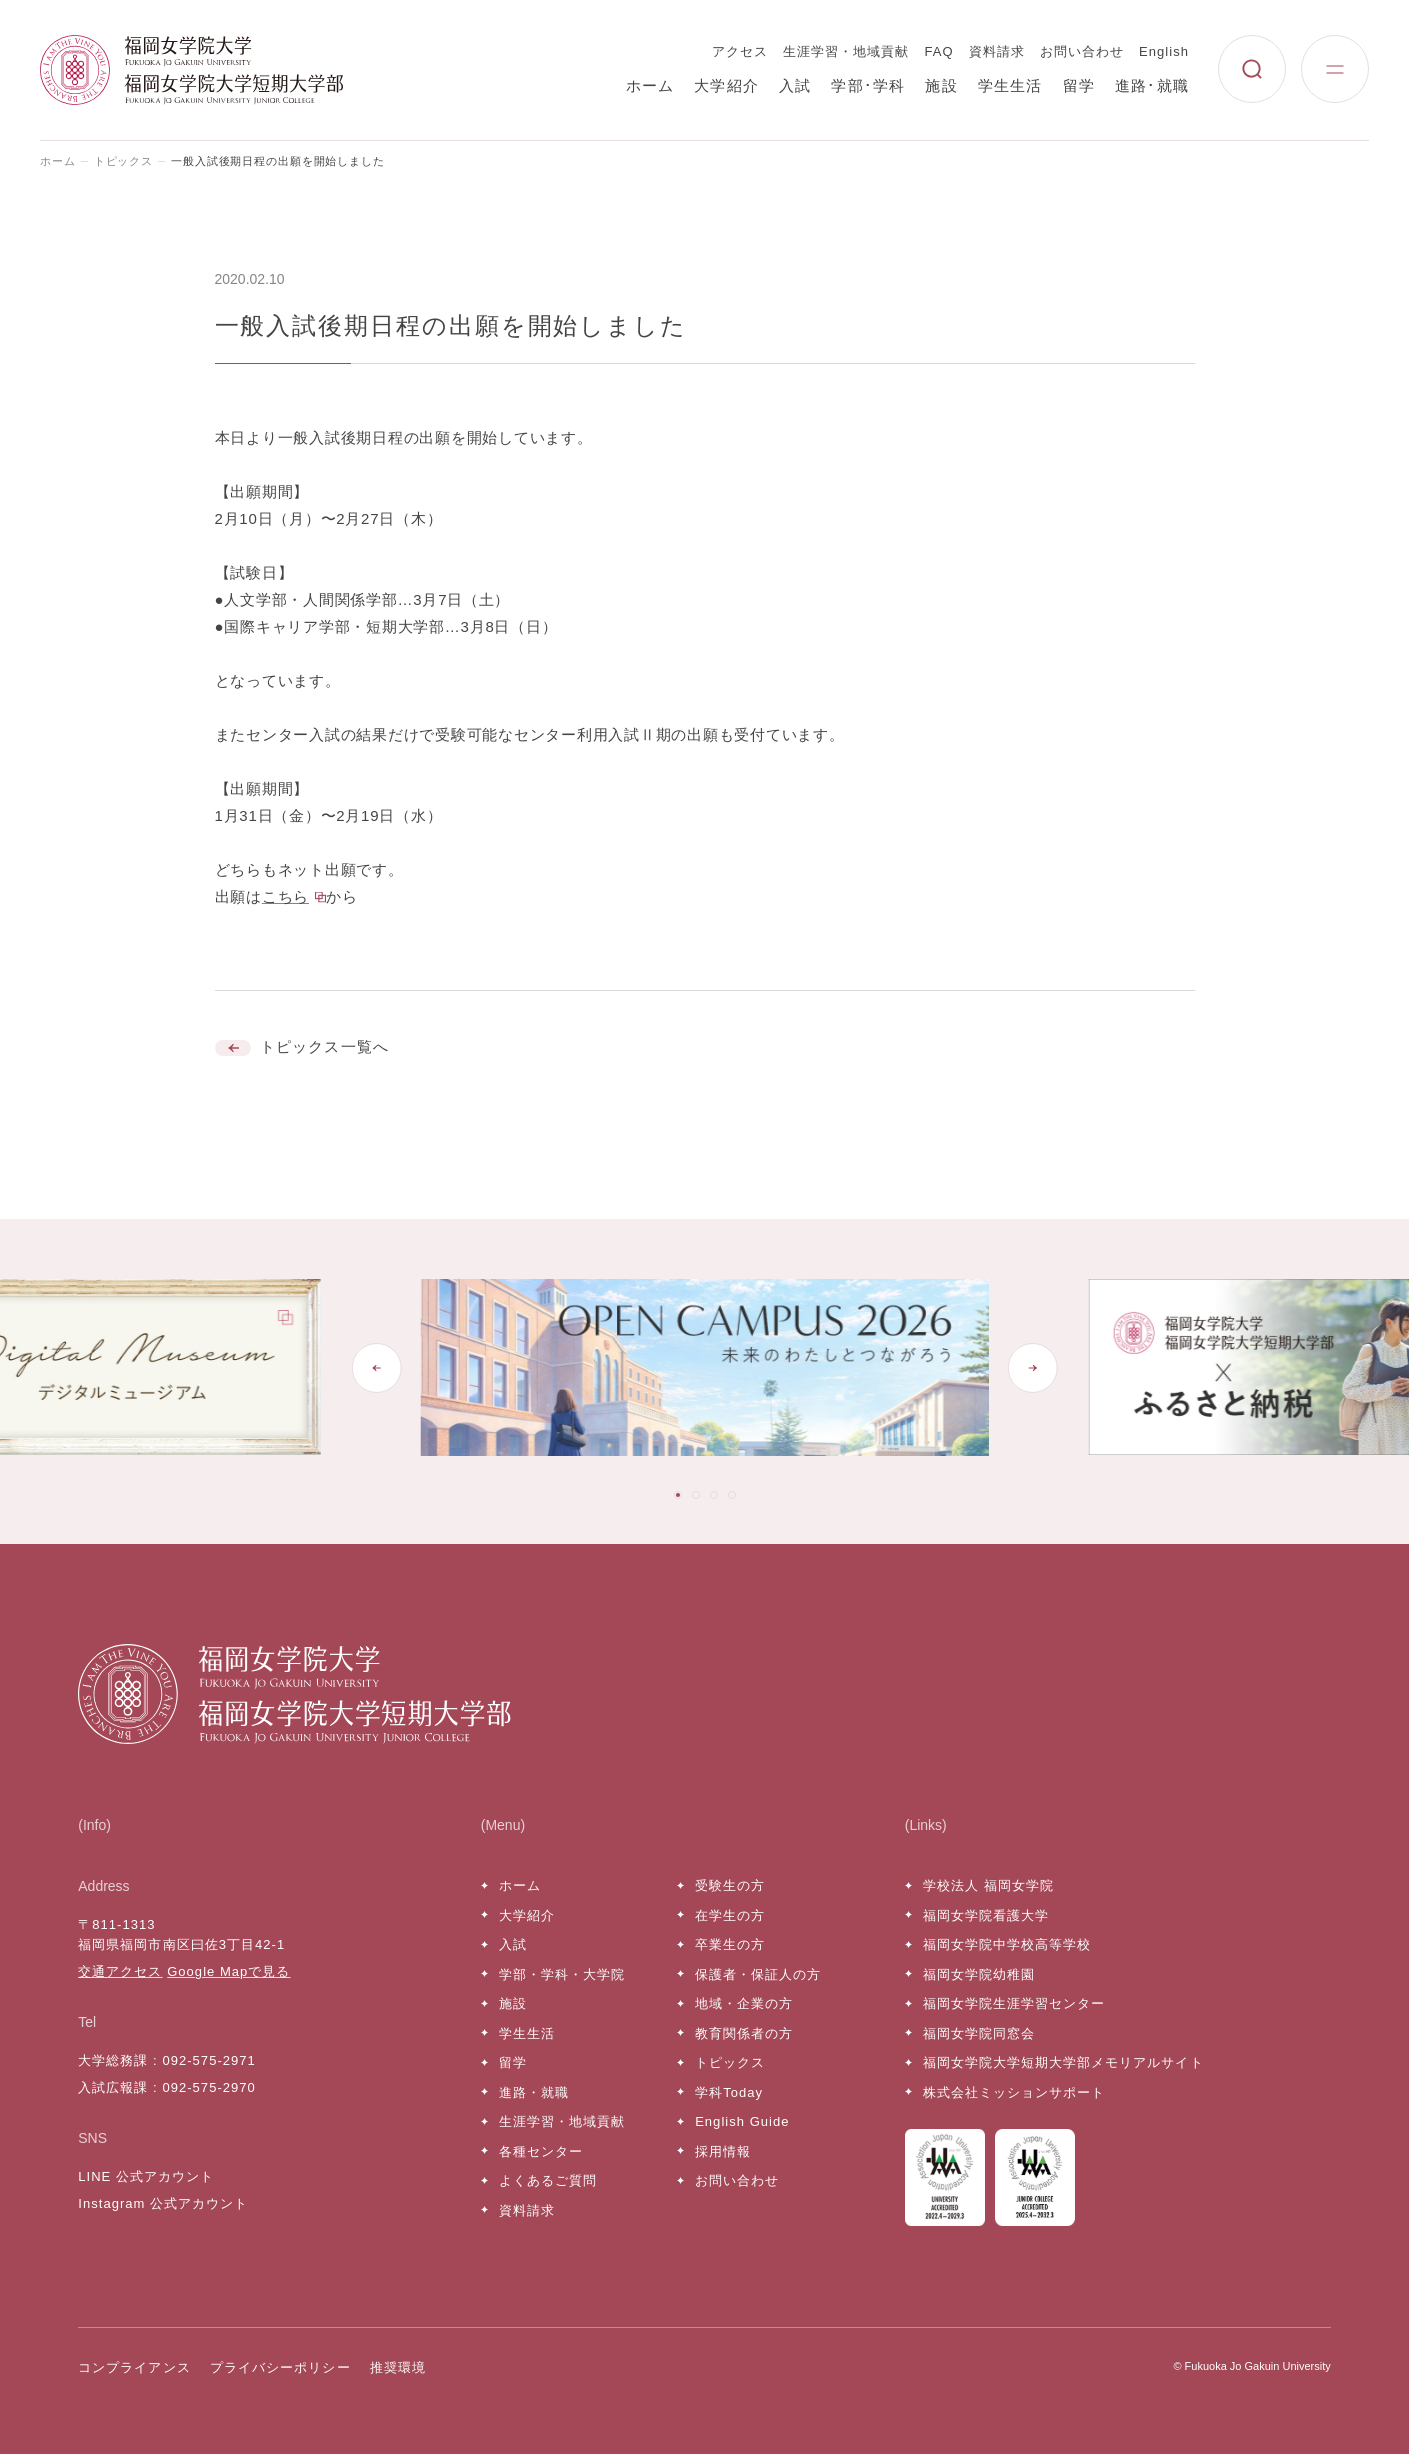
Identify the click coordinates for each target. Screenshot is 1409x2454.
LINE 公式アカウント (146, 2176)
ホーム (650, 85)
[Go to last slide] (376, 1368)
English (1164, 51)
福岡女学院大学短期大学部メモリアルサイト (1063, 2062)
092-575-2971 (208, 2060)
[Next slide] (1033, 1368)
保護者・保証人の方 (758, 1974)
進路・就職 (534, 2092)
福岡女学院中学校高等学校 (1007, 1944)
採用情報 (723, 2151)
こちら (285, 896)
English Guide (742, 2121)
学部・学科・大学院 (562, 1974)
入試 (795, 85)
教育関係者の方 (744, 2033)
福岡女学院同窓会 (979, 2033)
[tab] (678, 1495)
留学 (1079, 85)
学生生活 (1010, 85)
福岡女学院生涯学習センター (1014, 2003)
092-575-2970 (208, 2087)
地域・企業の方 (744, 2003)
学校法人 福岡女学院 (988, 1885)
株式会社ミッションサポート (1014, 2092)
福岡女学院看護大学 (986, 1915)
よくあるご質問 (548, 2180)
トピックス (123, 161)
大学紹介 (726, 85)
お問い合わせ (1082, 51)
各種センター (541, 2151)
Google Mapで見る (228, 1971)
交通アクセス (120, 1971)
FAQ (939, 51)
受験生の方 (730, 1885)
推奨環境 (398, 2367)
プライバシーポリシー (280, 2367)
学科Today (729, 2092)
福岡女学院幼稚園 (979, 1974)
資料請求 (997, 51)
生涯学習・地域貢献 (846, 51)
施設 (941, 85)
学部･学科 (868, 85)
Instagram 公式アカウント (163, 2203)
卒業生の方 (730, 1944)
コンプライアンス (134, 2367)
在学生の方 (730, 1915)
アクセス (740, 51)
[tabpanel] (705, 1367)
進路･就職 (1152, 85)
